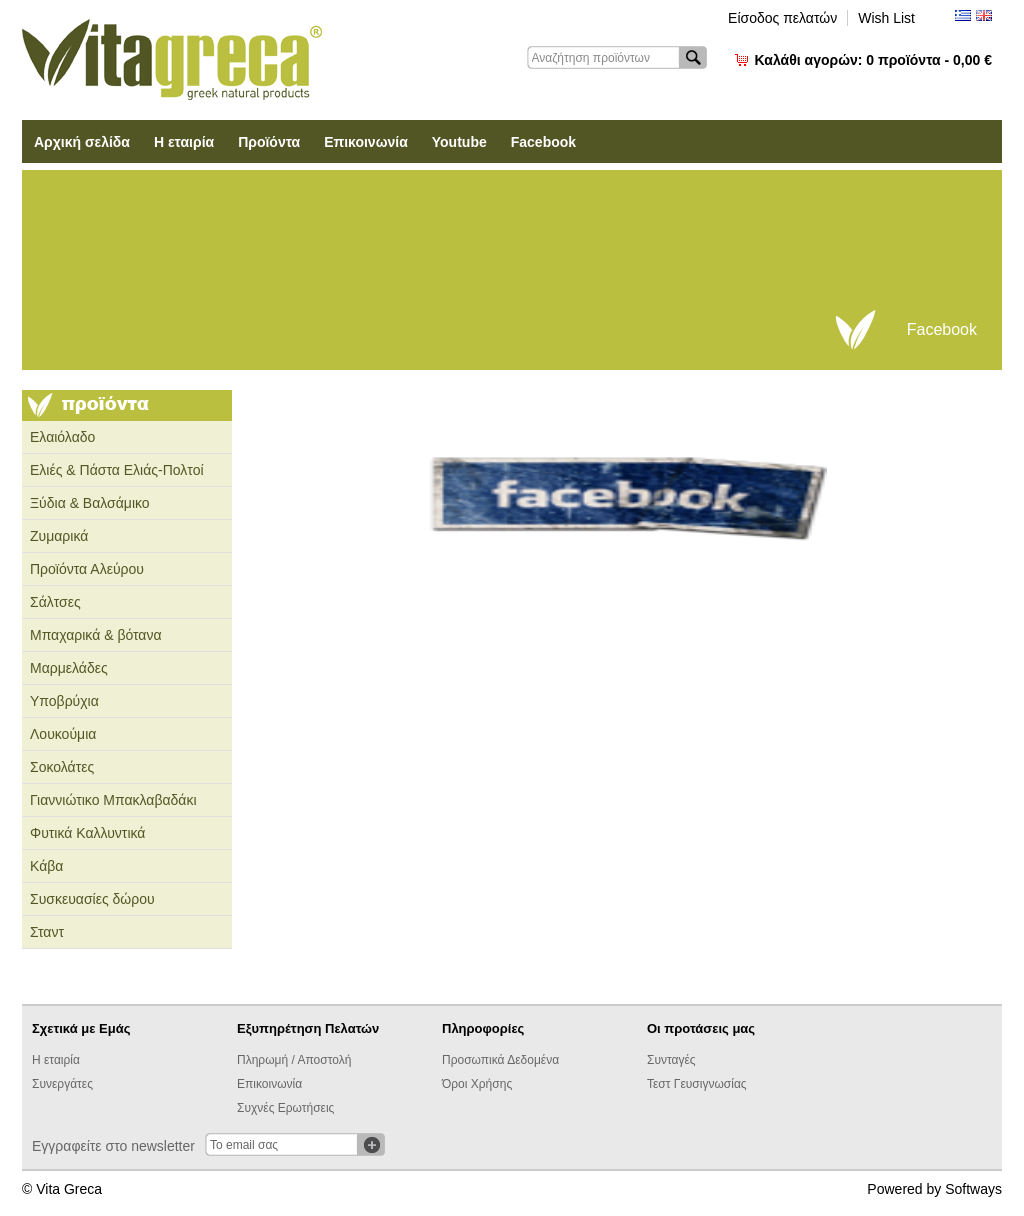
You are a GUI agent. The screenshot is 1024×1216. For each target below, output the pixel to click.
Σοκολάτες (62, 767)
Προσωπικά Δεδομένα (500, 1060)
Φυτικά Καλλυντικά (87, 833)
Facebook (543, 142)
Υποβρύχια (64, 701)
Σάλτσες (55, 602)
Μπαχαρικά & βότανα (96, 635)
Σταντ (47, 932)
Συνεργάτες (62, 1084)
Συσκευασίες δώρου (92, 899)
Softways (973, 1189)
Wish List (886, 18)
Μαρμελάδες (69, 668)
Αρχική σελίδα (82, 142)
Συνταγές (671, 1060)
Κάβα (46, 866)
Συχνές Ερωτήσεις (285, 1108)
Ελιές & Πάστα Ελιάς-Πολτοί (117, 470)
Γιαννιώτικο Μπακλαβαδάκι (113, 800)
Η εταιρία (184, 142)
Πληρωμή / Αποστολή (294, 1060)
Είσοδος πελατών (782, 18)
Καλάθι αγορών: (873, 60)
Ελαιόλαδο (62, 437)
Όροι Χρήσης (477, 1084)
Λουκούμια (63, 734)
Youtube (459, 142)
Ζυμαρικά (59, 536)
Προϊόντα (269, 142)
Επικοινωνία (366, 142)
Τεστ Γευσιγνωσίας (697, 1084)
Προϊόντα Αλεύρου (87, 569)
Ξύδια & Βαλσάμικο (90, 503)
